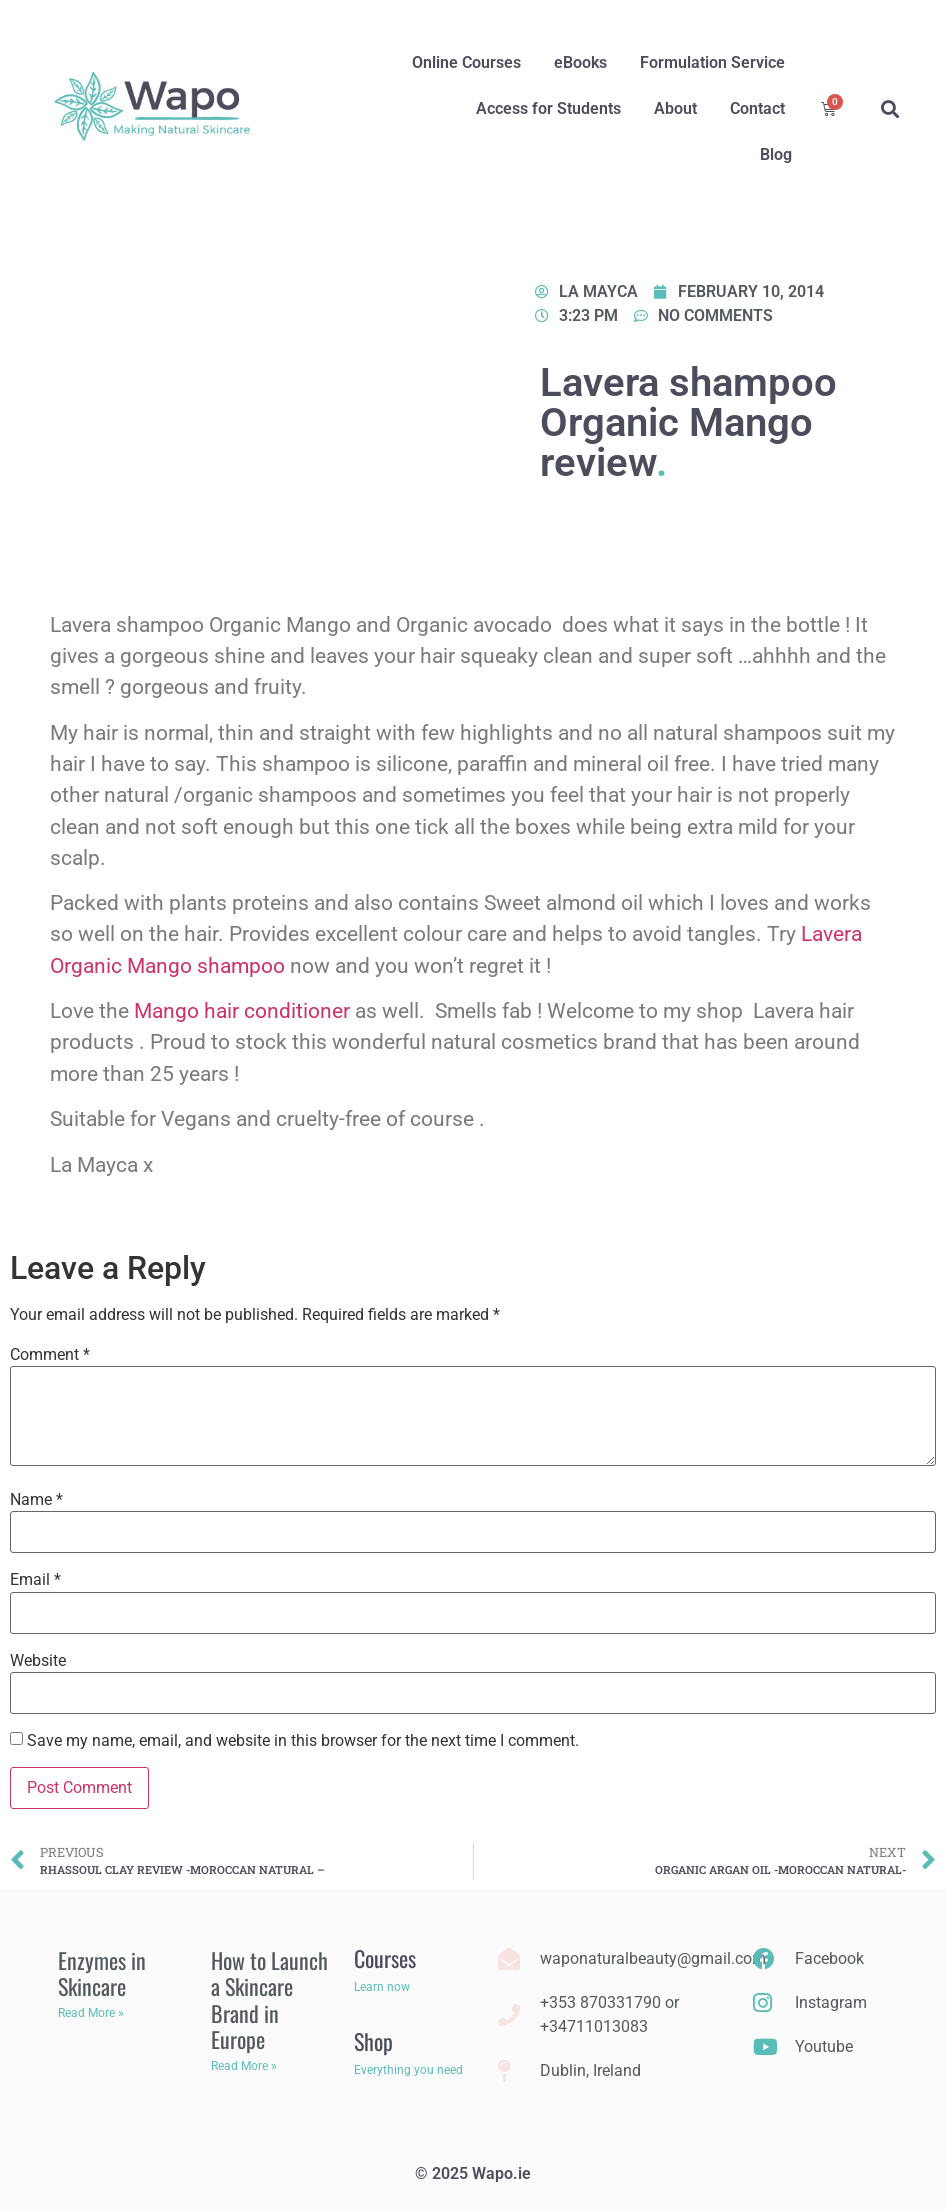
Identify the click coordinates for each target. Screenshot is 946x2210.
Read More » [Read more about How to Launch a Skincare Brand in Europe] (244, 2066)
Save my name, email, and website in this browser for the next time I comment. (303, 1741)
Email (35, 1580)
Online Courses (466, 62)
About (675, 108)
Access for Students (548, 108)
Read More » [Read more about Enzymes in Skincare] (91, 2013)
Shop (373, 2041)
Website (38, 1661)
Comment (50, 1355)
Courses (385, 1958)
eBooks (580, 62)
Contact (757, 108)
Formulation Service (712, 62)
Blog (776, 154)
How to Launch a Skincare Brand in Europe (269, 1999)
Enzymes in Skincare (102, 1973)
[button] (890, 109)
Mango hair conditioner (242, 1011)
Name (36, 1500)
